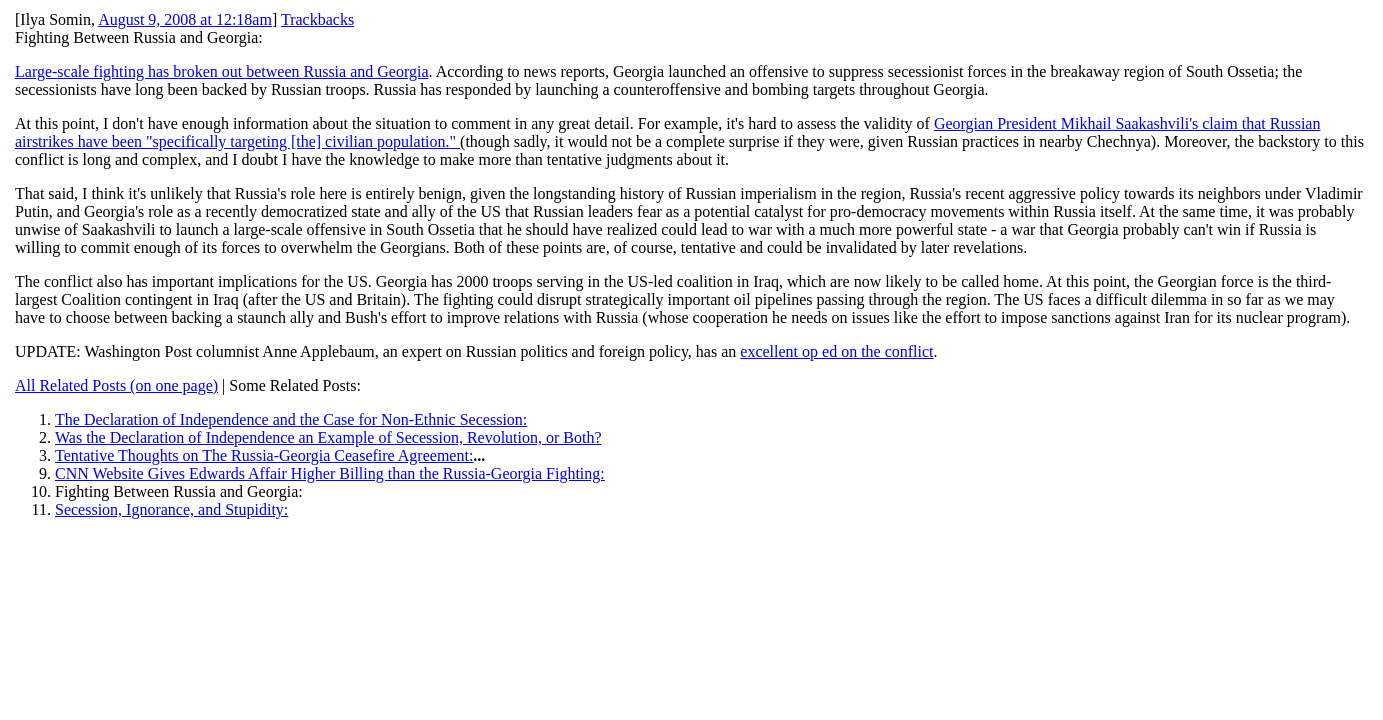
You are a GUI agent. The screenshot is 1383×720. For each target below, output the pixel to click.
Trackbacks (317, 19)
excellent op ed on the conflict (836, 351)
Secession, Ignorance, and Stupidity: (171, 509)
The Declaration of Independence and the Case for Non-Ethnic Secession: (291, 419)
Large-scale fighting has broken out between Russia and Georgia (222, 71)
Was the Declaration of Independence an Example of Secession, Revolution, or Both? (328, 437)
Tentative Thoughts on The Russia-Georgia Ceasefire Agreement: (264, 455)
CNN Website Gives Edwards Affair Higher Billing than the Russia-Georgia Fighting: (330, 473)
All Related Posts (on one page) (116, 385)
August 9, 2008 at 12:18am (185, 19)
